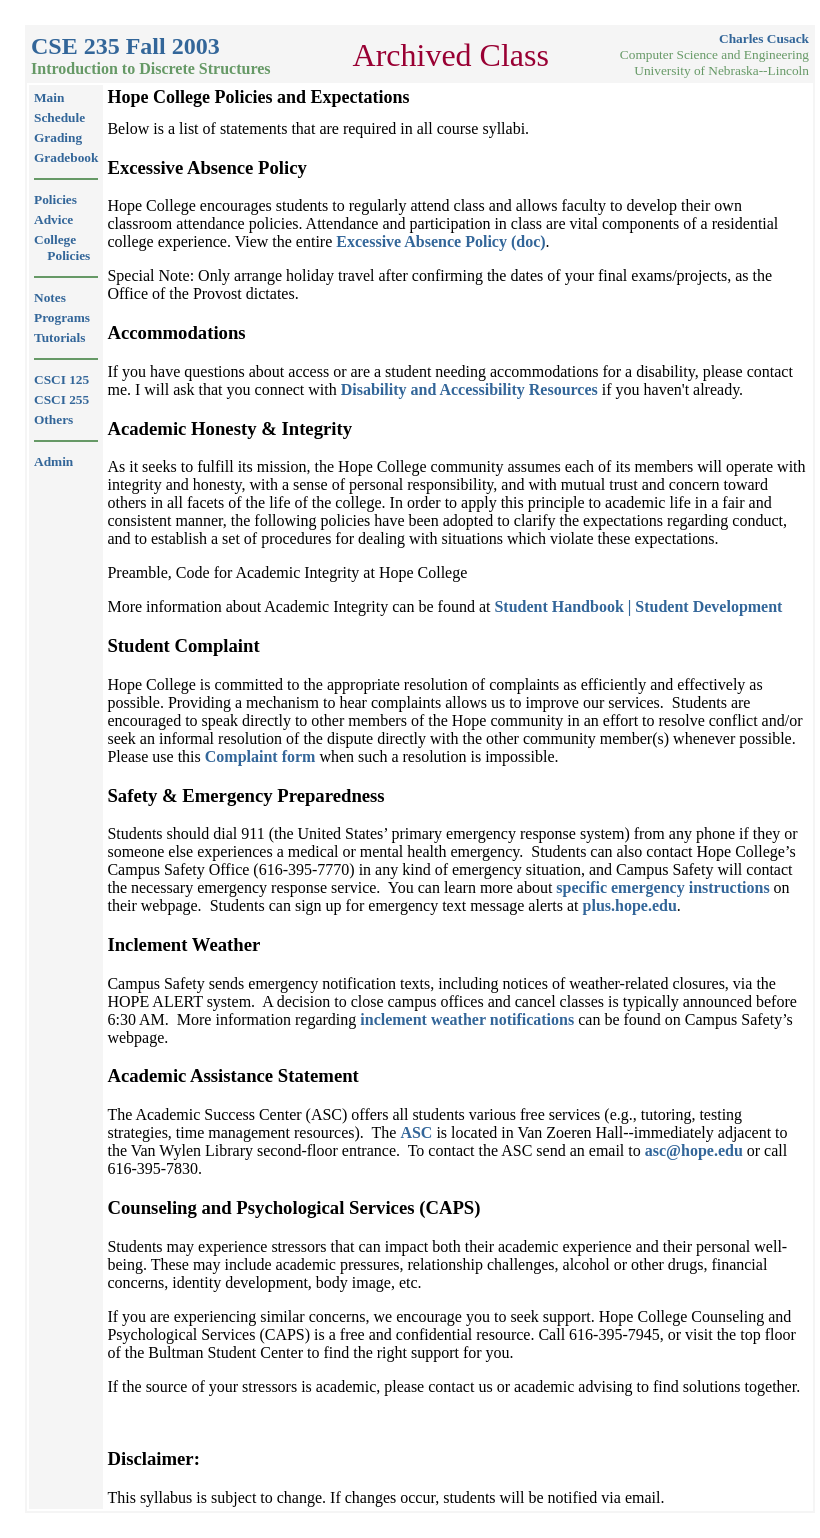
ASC (416, 1132)
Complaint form (260, 756)
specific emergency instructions (662, 887)
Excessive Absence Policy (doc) (440, 241)
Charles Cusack (764, 38)
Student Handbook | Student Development (638, 606)
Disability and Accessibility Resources (469, 389)
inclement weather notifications (467, 1019)
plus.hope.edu (630, 905)
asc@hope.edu (694, 1150)
